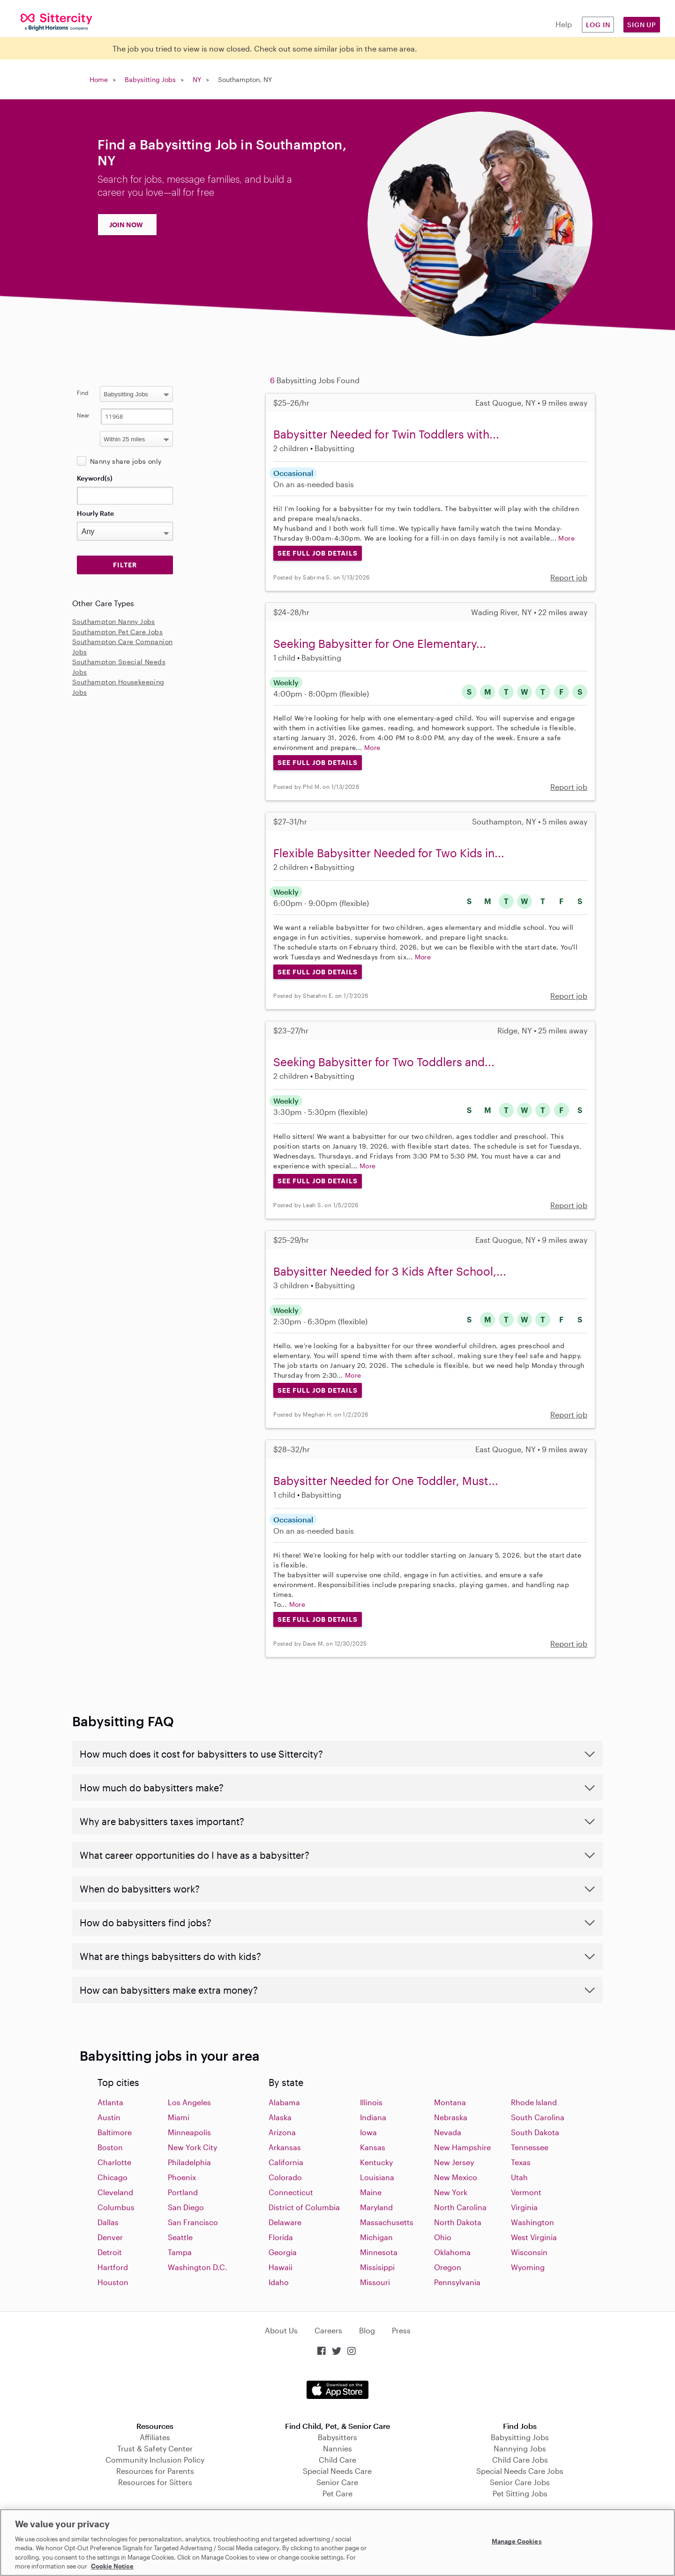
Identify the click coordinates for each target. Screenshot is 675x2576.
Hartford (113, 2267)
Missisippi (377, 2267)
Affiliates (155, 2437)
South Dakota (535, 2132)
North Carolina (460, 2207)
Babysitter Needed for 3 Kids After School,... (389, 1271)
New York (450, 2192)
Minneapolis (189, 2132)
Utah (519, 2177)
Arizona (282, 2132)
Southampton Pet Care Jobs (117, 632)
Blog (367, 2330)
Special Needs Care (337, 2470)
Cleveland (115, 2192)
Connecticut (291, 2192)
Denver (110, 2237)
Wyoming (528, 2267)
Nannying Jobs (520, 2448)
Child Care (337, 2459)
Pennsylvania (457, 2282)
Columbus (116, 2207)
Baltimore (115, 2132)
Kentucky (376, 2162)
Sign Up (641, 25)
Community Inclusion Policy (154, 2459)
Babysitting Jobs (150, 79)
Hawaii (280, 2267)
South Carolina (537, 2117)
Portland (183, 2192)
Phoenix (182, 2177)
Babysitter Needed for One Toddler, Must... (385, 1480)
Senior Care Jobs (520, 2482)
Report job (568, 577)
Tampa (180, 2252)
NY (197, 79)
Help (563, 24)
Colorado (285, 2177)
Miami (178, 2117)
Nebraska (450, 2117)
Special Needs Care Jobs (519, 2470)
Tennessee (529, 2147)
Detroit (110, 2252)
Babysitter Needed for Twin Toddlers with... (386, 434)
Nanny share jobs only (125, 461)
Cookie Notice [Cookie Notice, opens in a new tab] (112, 2566)
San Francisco (193, 2222)
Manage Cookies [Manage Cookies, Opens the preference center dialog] (517, 2541)
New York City (192, 2147)
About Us (281, 2330)
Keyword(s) (94, 478)
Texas (521, 2162)
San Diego (186, 2207)
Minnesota (379, 2252)
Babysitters (337, 2437)
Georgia (283, 2252)
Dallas (108, 2222)
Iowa (368, 2132)
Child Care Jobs (520, 2459)
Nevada (447, 2132)
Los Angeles (189, 2102)
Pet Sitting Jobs (520, 2493)
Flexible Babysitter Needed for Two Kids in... (388, 853)
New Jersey (454, 2162)
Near (83, 415)
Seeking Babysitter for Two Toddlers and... (384, 1062)
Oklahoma (452, 2252)
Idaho (279, 2282)
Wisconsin (529, 2252)
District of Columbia (304, 2207)
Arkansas (285, 2147)
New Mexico (455, 2177)
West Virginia (534, 2237)
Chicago (113, 2177)
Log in (598, 25)
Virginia (524, 2207)
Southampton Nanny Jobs (113, 621)
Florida (281, 2237)
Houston (113, 2282)
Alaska (280, 2117)
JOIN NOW (126, 225)
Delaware (285, 2222)
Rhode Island (534, 2102)
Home (99, 79)
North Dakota (457, 2222)
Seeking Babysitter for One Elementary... (379, 643)
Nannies (337, 2448)
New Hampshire (462, 2147)
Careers (328, 2330)
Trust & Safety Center (155, 2448)
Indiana (373, 2117)
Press (401, 2330)
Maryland (376, 2207)
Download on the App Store (337, 2390)
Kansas (372, 2147)
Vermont (526, 2192)
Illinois (371, 2102)
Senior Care (337, 2482)
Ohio (442, 2237)
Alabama (284, 2102)
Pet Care (337, 2493)
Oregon (447, 2267)
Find (83, 392)
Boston (110, 2147)
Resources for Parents (155, 2470)
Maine (371, 2192)
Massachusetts (386, 2222)
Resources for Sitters (155, 2482)
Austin (109, 2117)
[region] (337, 2542)
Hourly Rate (95, 513)
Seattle (180, 2237)
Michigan (376, 2237)
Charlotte (114, 2162)
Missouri (375, 2282)
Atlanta (110, 2102)
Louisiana (377, 2177)
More (566, 538)
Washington (532, 2222)
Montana (450, 2102)
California (286, 2162)
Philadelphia (189, 2162)
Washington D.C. (197, 2267)
